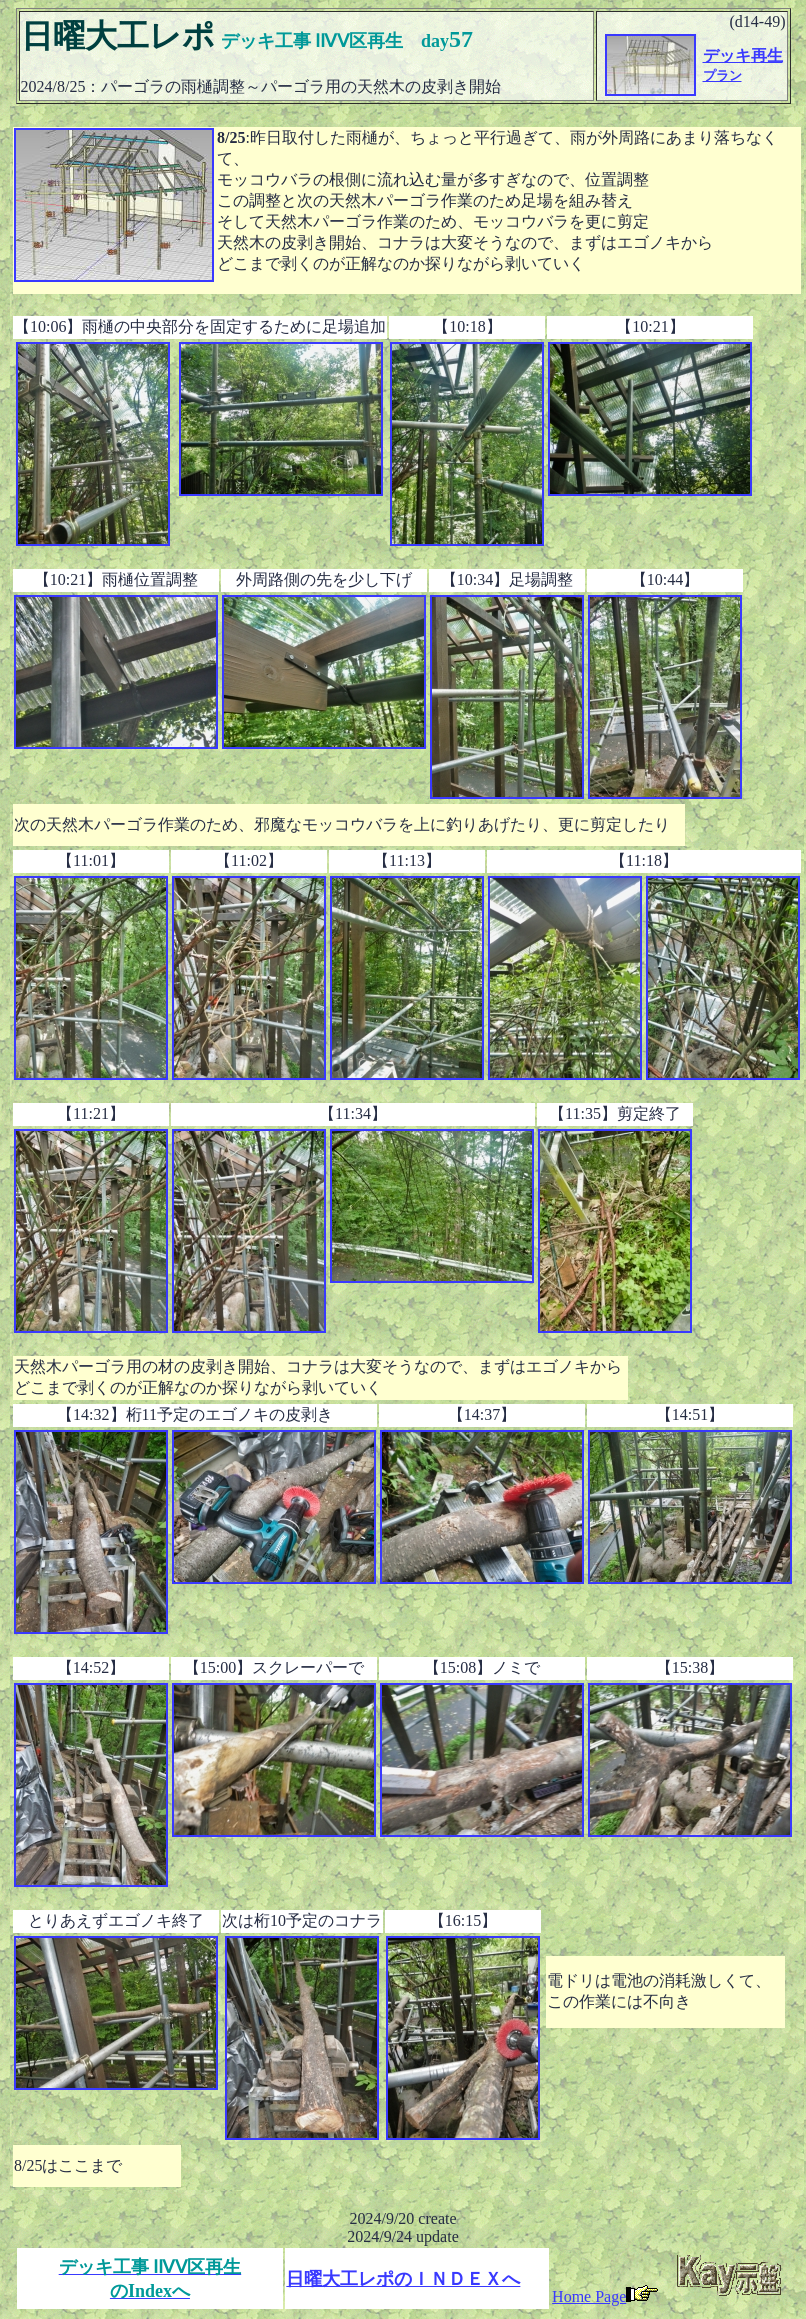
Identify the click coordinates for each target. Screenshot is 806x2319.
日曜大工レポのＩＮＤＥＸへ (403, 2279)
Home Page (605, 2296)
